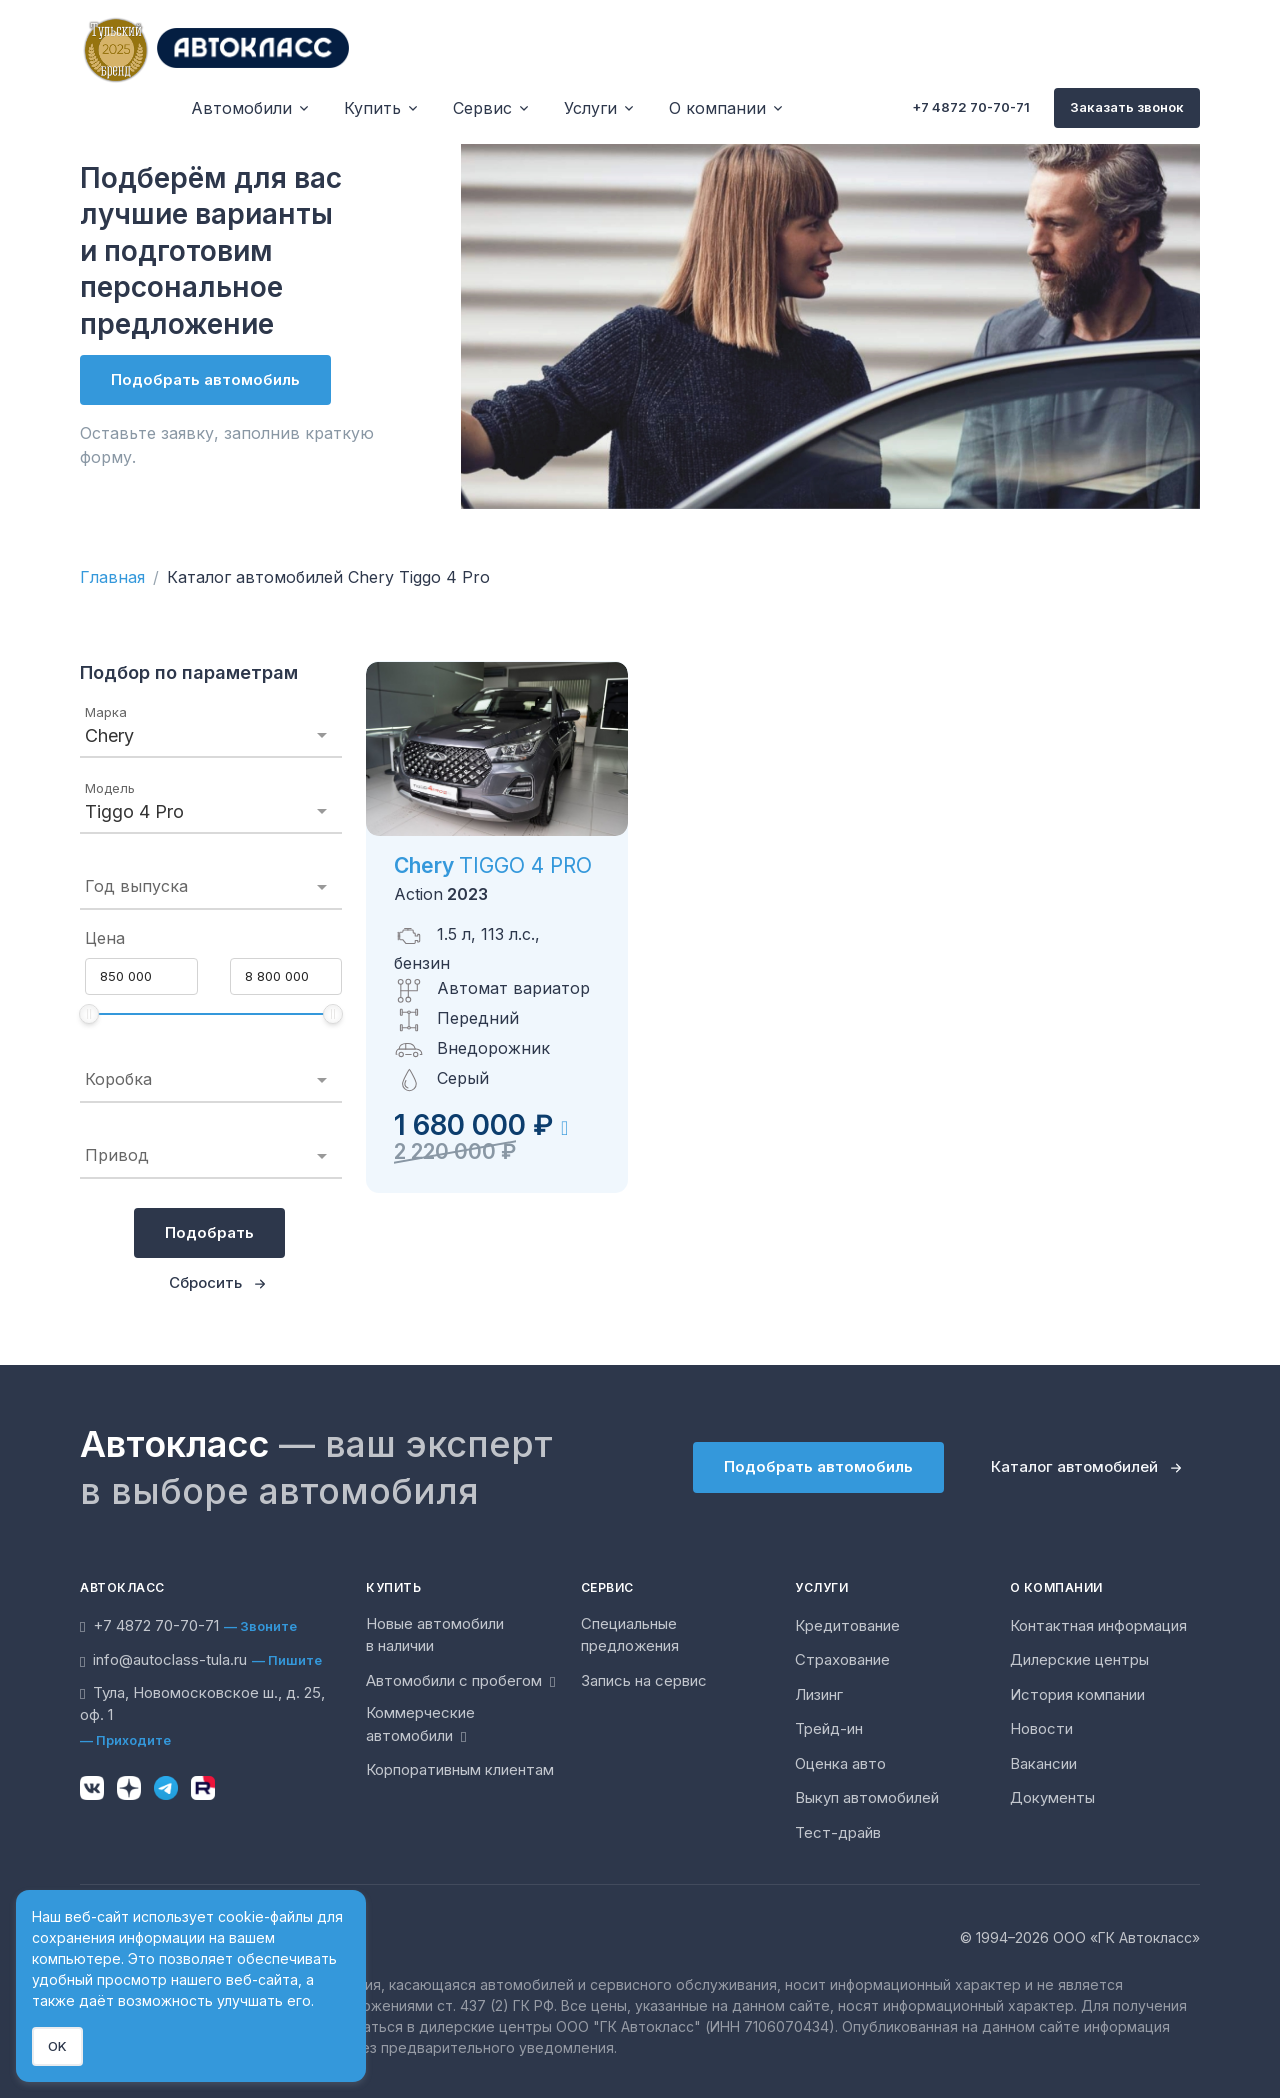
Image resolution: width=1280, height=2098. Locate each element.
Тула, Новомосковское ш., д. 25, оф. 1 (202, 1704)
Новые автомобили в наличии (435, 1635)
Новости (1041, 1728)
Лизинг (819, 1694)
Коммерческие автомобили (420, 1724)
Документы (1052, 1797)
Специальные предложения (630, 1635)
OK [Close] (57, 2046)
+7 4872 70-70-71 (971, 107)
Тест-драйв (838, 1832)
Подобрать (209, 1232)
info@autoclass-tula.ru (163, 1659)
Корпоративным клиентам (460, 1769)
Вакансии (1043, 1763)
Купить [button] (372, 108)
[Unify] (214, 48)
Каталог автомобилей (1074, 1466)
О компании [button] (717, 108)
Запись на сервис (644, 1680)
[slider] (89, 1014)
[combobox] (211, 736)
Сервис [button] (482, 108)
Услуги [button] (590, 108)
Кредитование (847, 1625)
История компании (1077, 1694)
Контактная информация (1098, 1625)
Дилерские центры (1079, 1659)
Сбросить (205, 1282)
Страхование (842, 1659)
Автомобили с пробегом (460, 1680)
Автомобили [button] (241, 108)
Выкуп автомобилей (867, 1797)
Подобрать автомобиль (205, 379)
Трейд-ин (829, 1728)
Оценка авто (840, 1763)
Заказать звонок (1127, 107)
